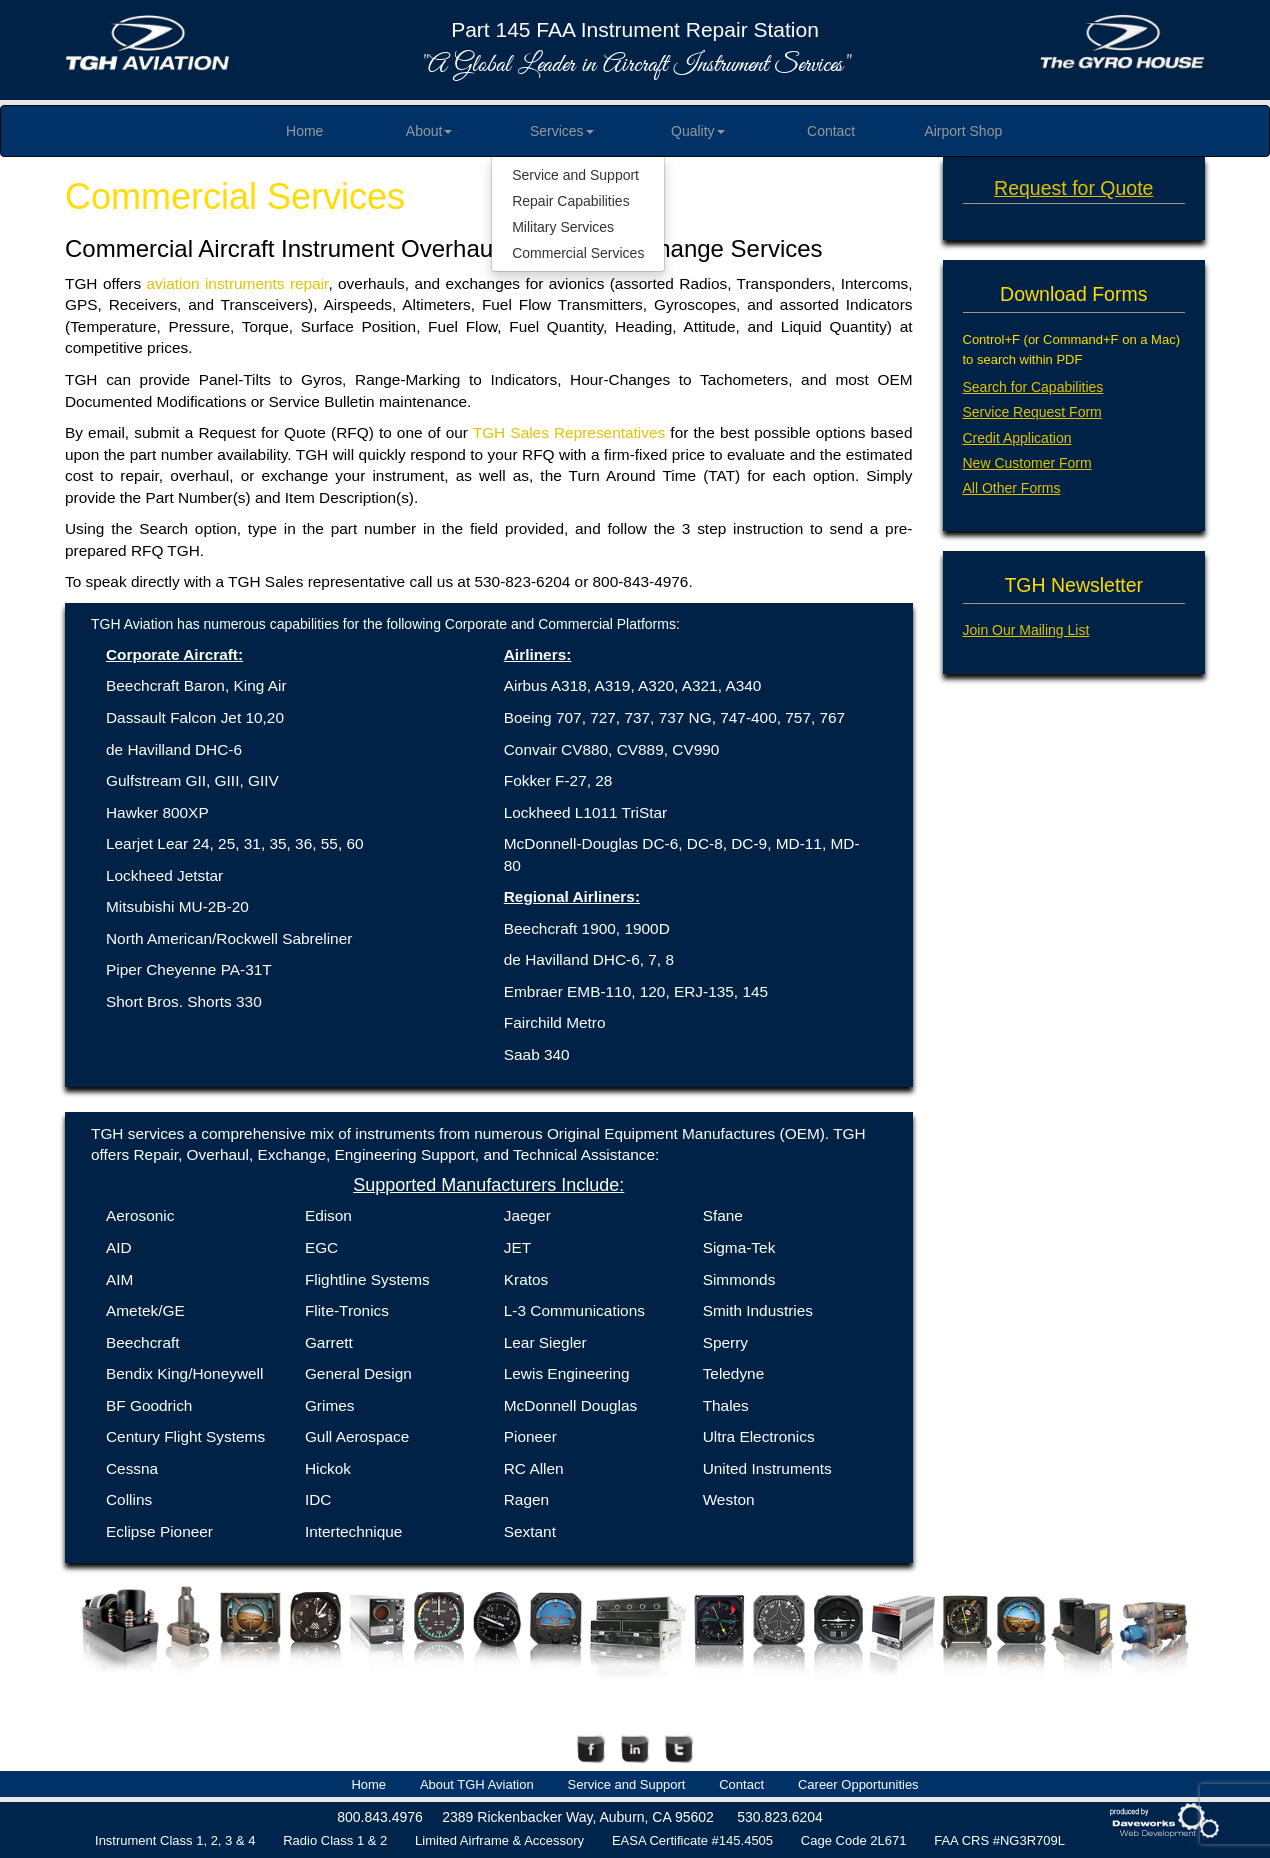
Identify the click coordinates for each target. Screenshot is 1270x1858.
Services (562, 131)
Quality (698, 131)
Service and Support (575, 175)
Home (304, 131)
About (429, 131)
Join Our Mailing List (1026, 630)
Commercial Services (578, 253)
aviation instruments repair (238, 283)
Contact (831, 131)
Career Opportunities (858, 1784)
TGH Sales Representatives (569, 432)
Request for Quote (1073, 188)
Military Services (563, 227)
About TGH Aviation (477, 1784)
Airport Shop (963, 131)
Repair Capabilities (571, 201)
